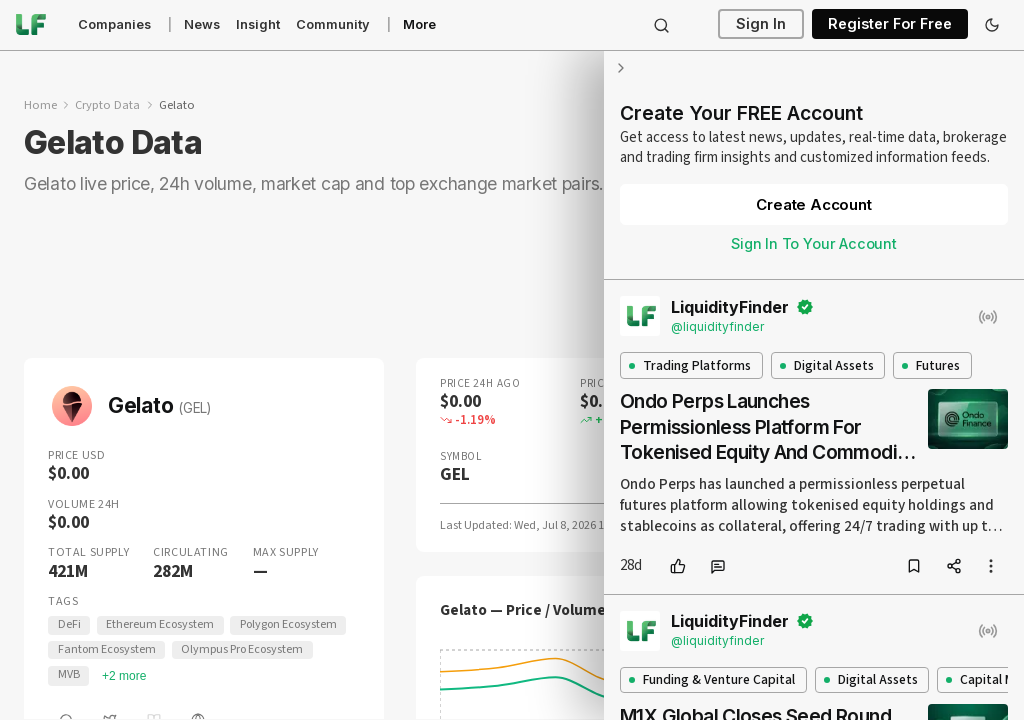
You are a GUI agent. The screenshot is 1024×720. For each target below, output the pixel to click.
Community (333, 24)
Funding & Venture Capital (712, 679)
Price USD (76, 456)
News (202, 24)
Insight (258, 24)
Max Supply (286, 553)
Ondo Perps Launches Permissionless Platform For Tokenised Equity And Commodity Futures (767, 427)
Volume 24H (84, 505)
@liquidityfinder (717, 326)
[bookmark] (914, 566)
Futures (931, 365)
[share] (954, 566)
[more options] (991, 566)
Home (40, 105)
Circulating (191, 553)
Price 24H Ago (480, 383)
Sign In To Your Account (814, 243)
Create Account (813, 204)
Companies (114, 24)
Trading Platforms (690, 365)
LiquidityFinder (730, 307)
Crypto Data (107, 105)
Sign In (761, 24)
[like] (678, 566)
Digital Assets (827, 365)
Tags (63, 602)
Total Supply (88, 553)
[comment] (718, 566)
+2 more (124, 676)
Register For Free (890, 24)
